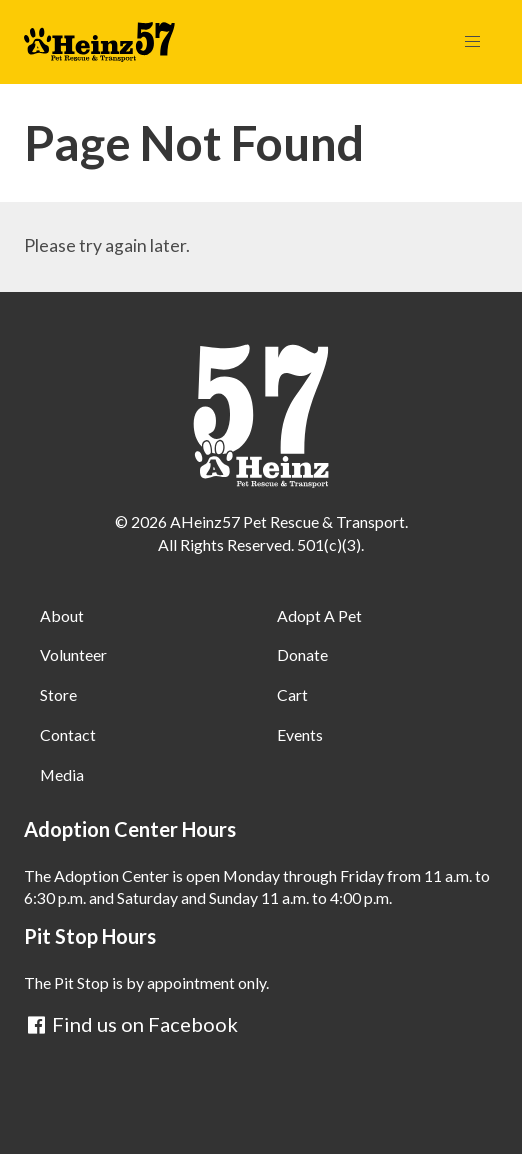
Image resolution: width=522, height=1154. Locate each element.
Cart (292, 694)
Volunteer (73, 654)
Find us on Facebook (131, 1024)
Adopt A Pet (319, 615)
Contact (68, 734)
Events (300, 734)
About (62, 615)
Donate (302, 654)
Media (62, 774)
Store (58, 694)
